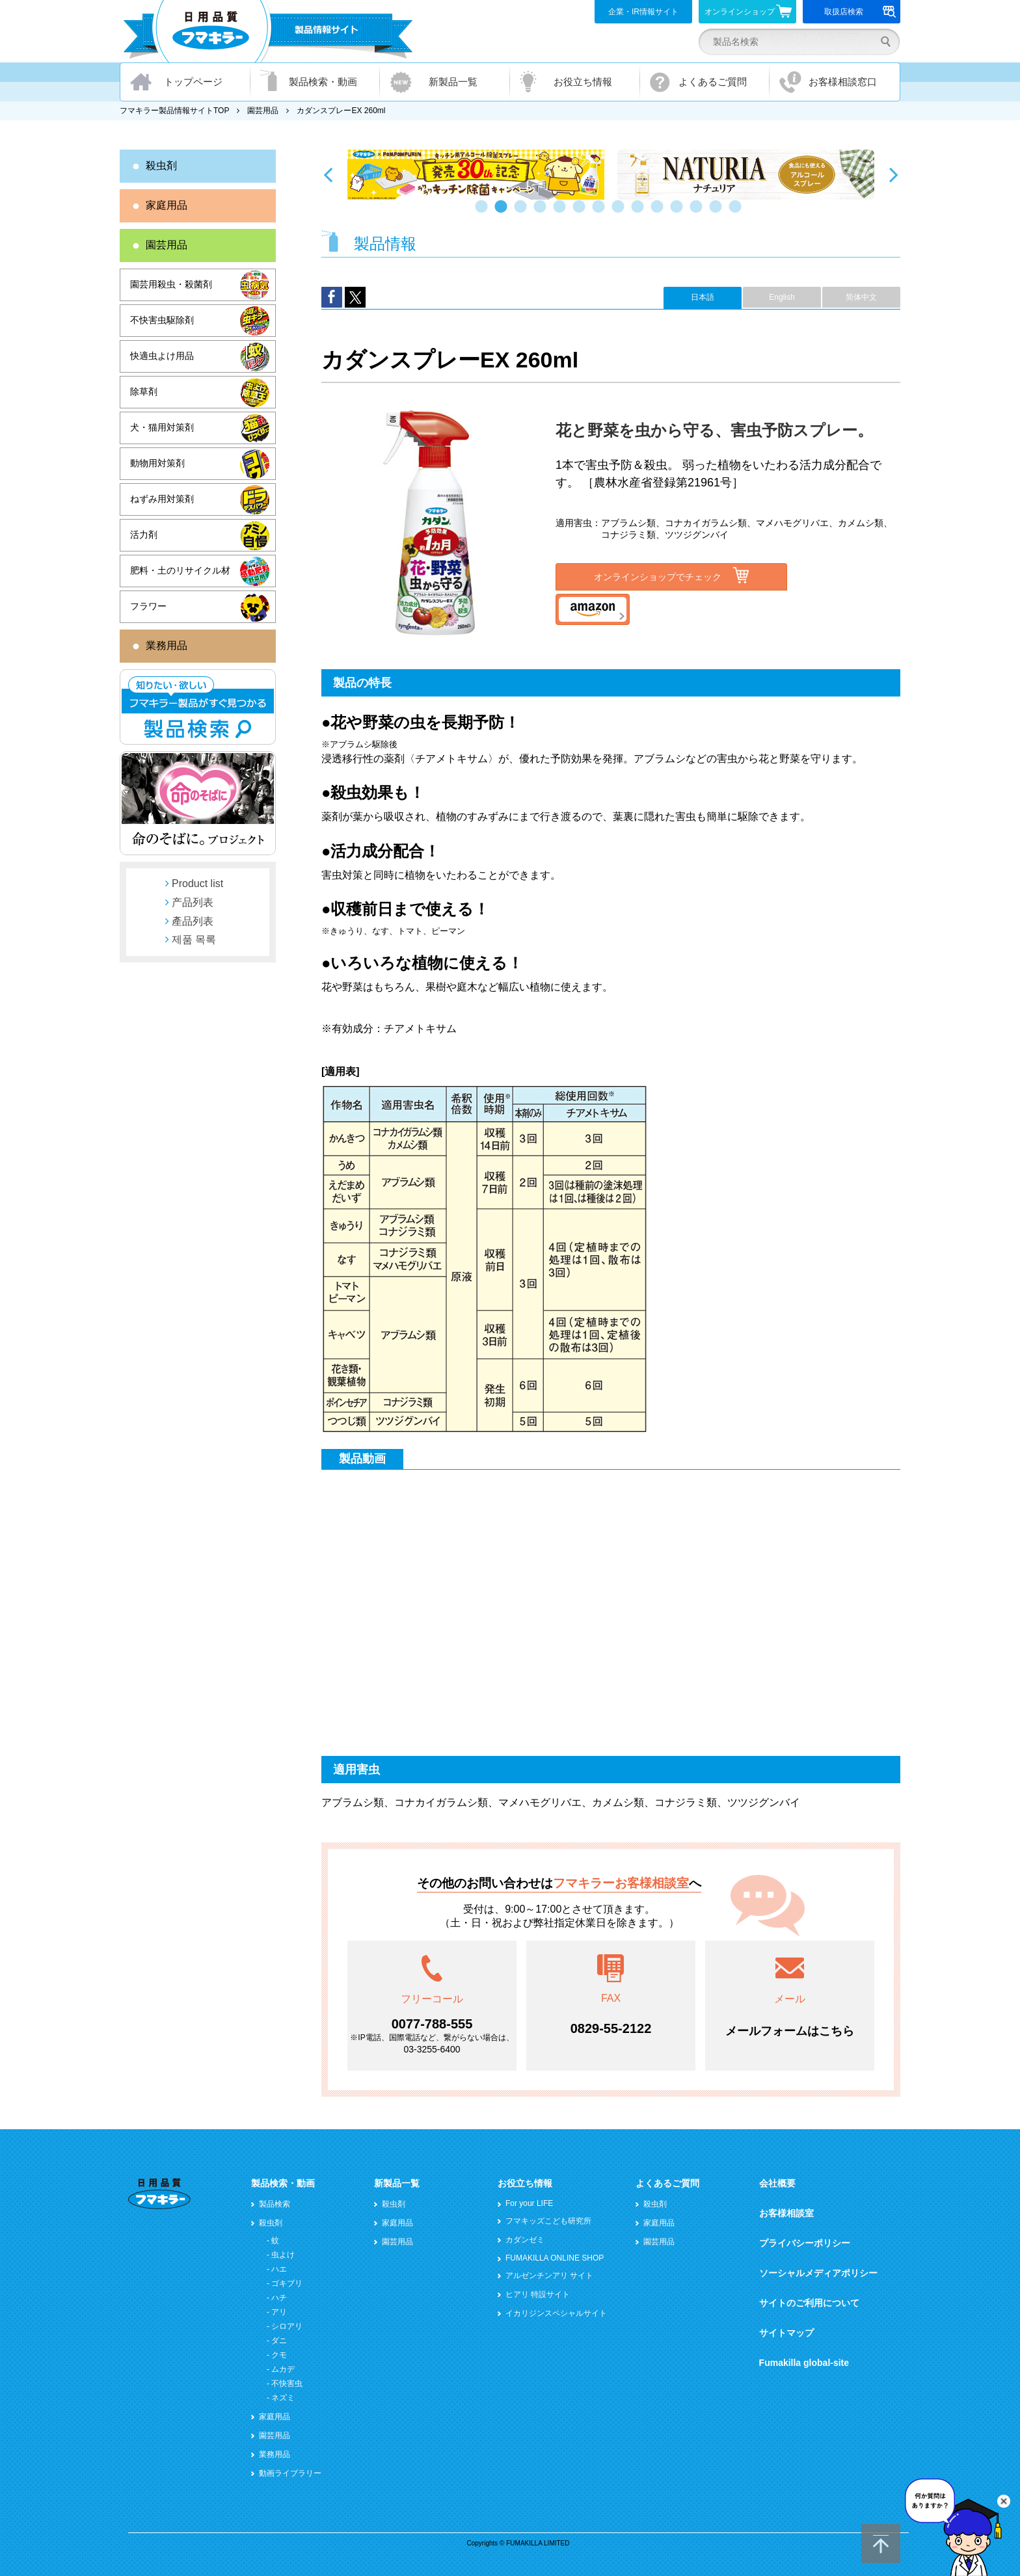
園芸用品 (262, 110)
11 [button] (679, 212)
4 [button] (542, 212)
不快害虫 (286, 2383)
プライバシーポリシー (804, 2243)
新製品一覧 (453, 81)
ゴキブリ (286, 2283)
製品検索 (274, 2204)
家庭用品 (166, 205)
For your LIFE (529, 2203)
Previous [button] (327, 174)
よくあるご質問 (712, 81)
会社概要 (777, 2183)
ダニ (279, 2340)
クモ (279, 2354)
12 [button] (698, 212)
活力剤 (143, 534)
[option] (476, 175)
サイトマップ (786, 2333)
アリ (279, 2312)
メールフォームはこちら (789, 2031)
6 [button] (581, 212)
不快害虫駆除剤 (162, 320)
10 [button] (659, 212)
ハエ (279, 2269)
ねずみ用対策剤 (162, 499)
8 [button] (620, 212)
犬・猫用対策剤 (162, 427)
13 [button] (718, 212)
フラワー (148, 606)
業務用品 (166, 645)
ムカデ (283, 2369)
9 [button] (640, 212)
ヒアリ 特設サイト (537, 2294)
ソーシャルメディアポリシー (818, 2273)
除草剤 (143, 391)
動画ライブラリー (290, 2473)
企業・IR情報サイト (643, 11)
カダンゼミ (524, 2239)
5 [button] (562, 212)
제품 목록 (194, 939)
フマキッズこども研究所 (548, 2220)
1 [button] (483, 212)
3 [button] (523, 212)
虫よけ (283, 2254)
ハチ (279, 2297)
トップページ (193, 81)
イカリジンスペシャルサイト (556, 2313)
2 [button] (503, 212)
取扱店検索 (860, 12)
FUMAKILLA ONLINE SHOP (554, 2258)
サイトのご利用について (809, 2303)
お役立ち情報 (583, 81)
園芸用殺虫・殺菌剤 (171, 284)
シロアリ (286, 2326)
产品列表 (192, 902)
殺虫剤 (161, 165)
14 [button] (737, 212)
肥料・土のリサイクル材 (180, 570)
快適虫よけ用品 (162, 356)
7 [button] (601, 212)
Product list (197, 883)
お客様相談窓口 (843, 81)
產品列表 (192, 921)
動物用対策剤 (157, 463)
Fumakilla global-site (804, 2362)
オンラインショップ (748, 11)
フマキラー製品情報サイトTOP (174, 110)
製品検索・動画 (323, 81)
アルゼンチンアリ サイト (549, 2275)
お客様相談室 (786, 2213)
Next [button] (893, 174)
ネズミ (283, 2397)
